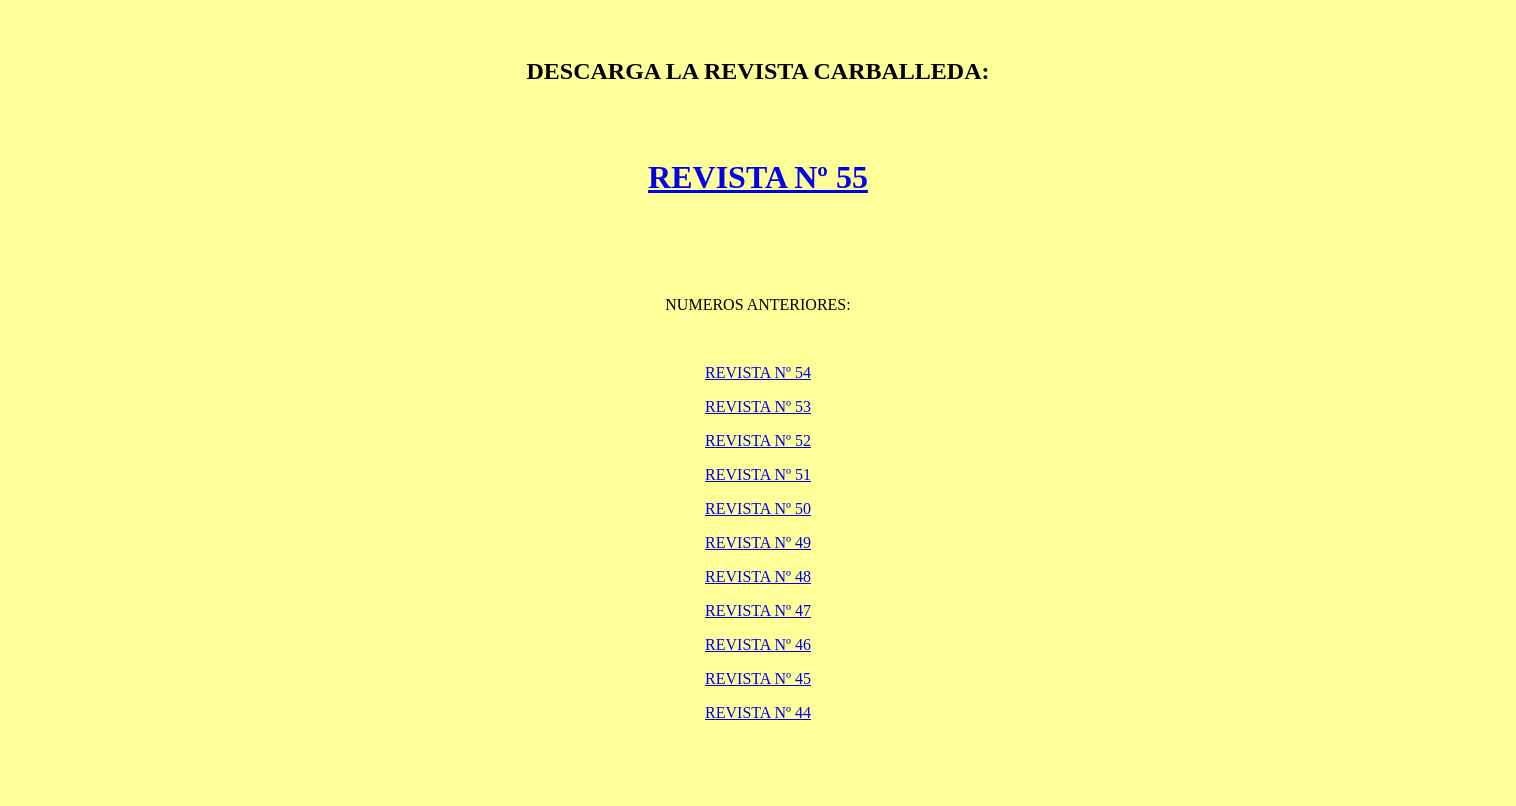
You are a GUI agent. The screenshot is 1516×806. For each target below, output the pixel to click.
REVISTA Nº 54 (758, 372)
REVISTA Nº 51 (758, 474)
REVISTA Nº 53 (758, 406)
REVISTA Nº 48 (758, 576)
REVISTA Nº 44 (758, 712)
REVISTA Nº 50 (758, 508)
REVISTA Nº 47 (758, 610)
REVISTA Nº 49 (758, 542)
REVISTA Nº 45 (758, 678)
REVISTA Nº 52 (758, 440)
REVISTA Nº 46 (758, 644)
